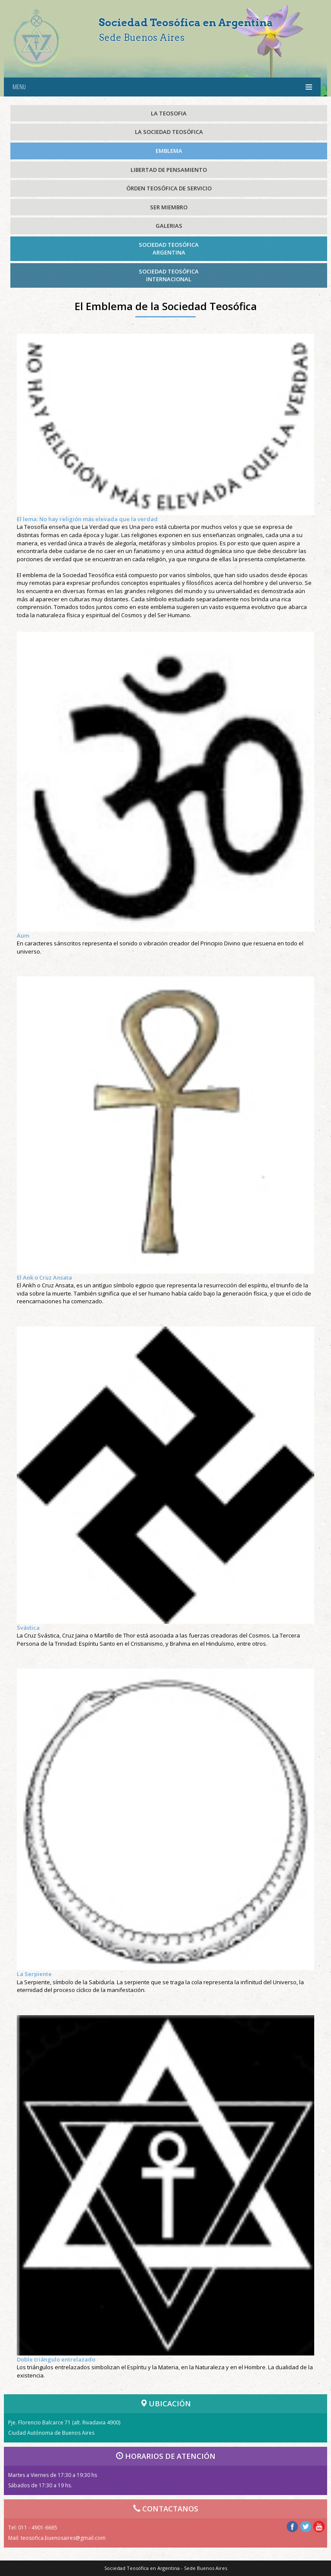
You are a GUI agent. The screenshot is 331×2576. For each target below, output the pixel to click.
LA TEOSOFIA (169, 113)
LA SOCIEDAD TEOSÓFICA (169, 132)
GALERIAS (169, 226)
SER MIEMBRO (168, 207)
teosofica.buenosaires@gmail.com (63, 2538)
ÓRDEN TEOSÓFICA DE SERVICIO (169, 188)
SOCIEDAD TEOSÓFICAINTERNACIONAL (169, 275)
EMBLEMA (169, 151)
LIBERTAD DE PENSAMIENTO (169, 170)
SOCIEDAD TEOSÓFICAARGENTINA (169, 249)
